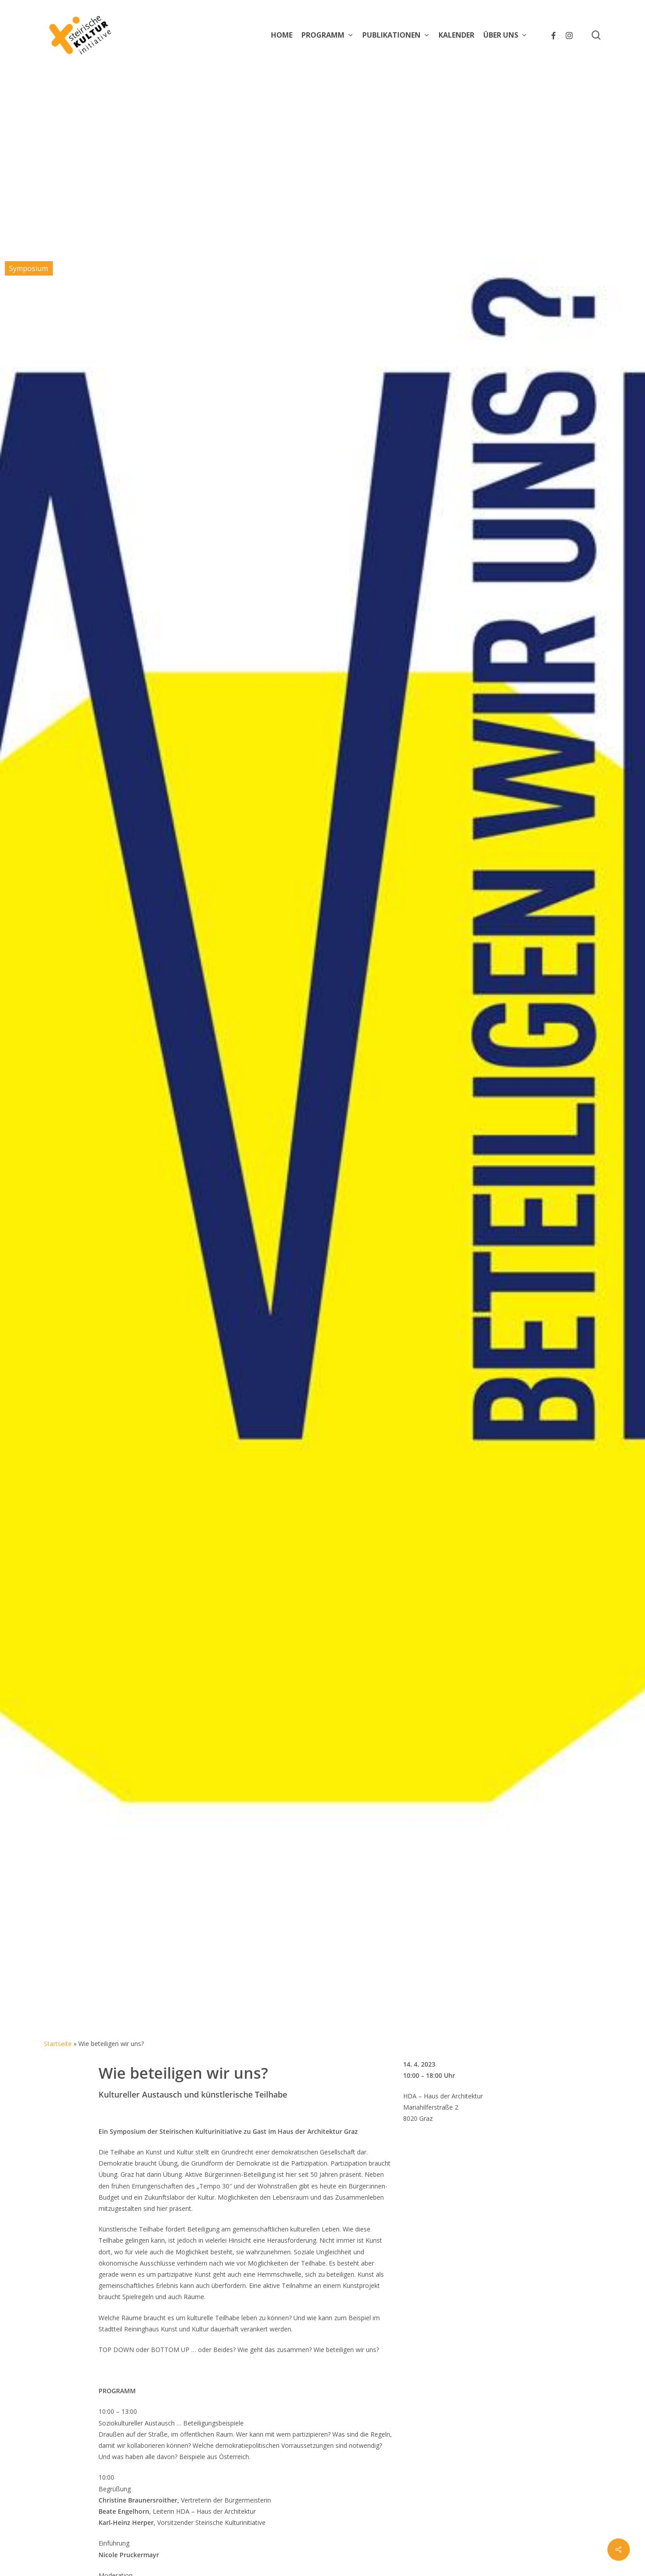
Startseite (58, 2043)
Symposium (28, 268)
